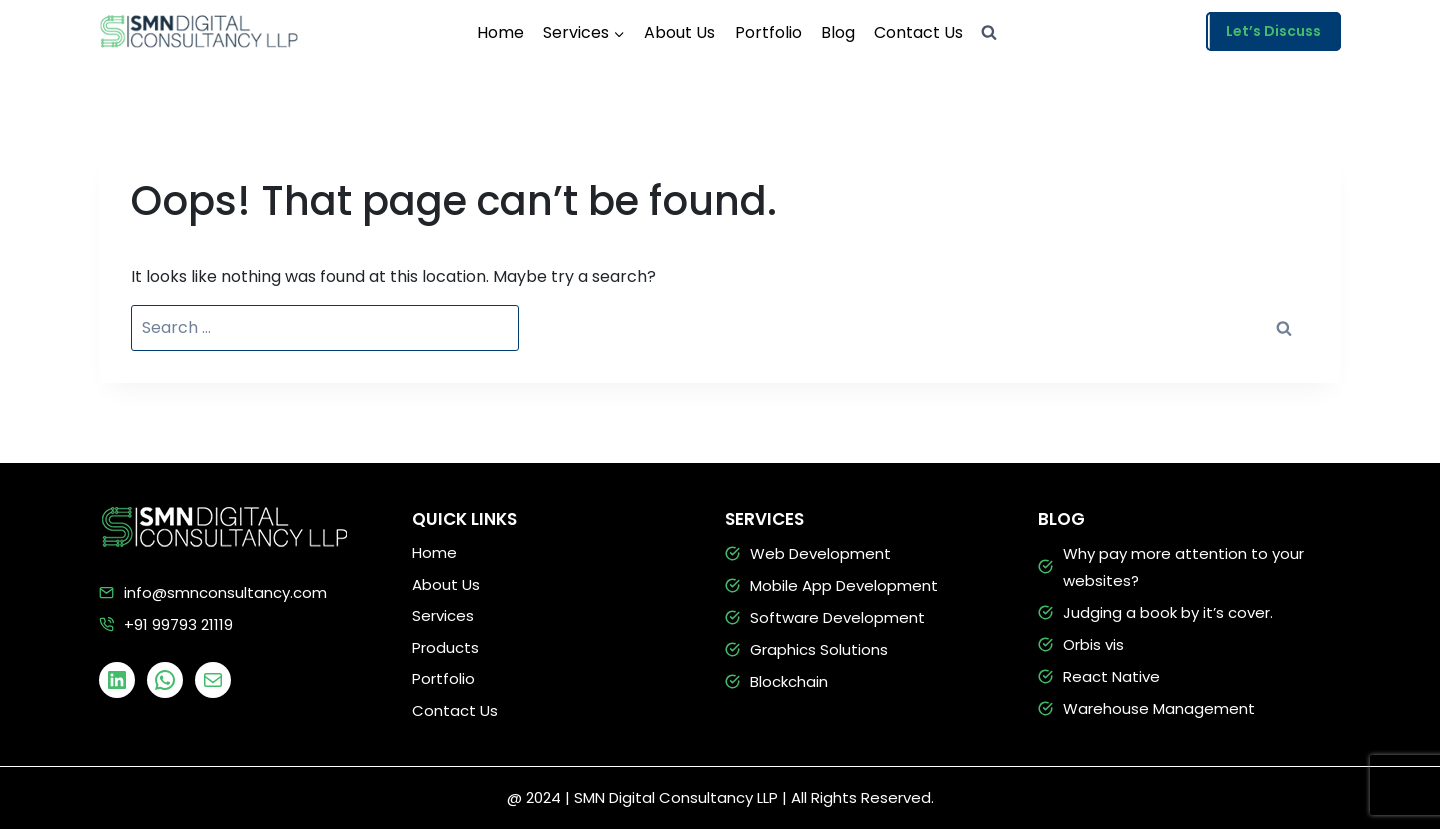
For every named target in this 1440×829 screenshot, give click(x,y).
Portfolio (768, 32)
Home (500, 32)
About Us (679, 32)
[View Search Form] (989, 33)
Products (445, 647)
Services (443, 615)
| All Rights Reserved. (858, 797)
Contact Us (918, 32)
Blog (838, 32)
